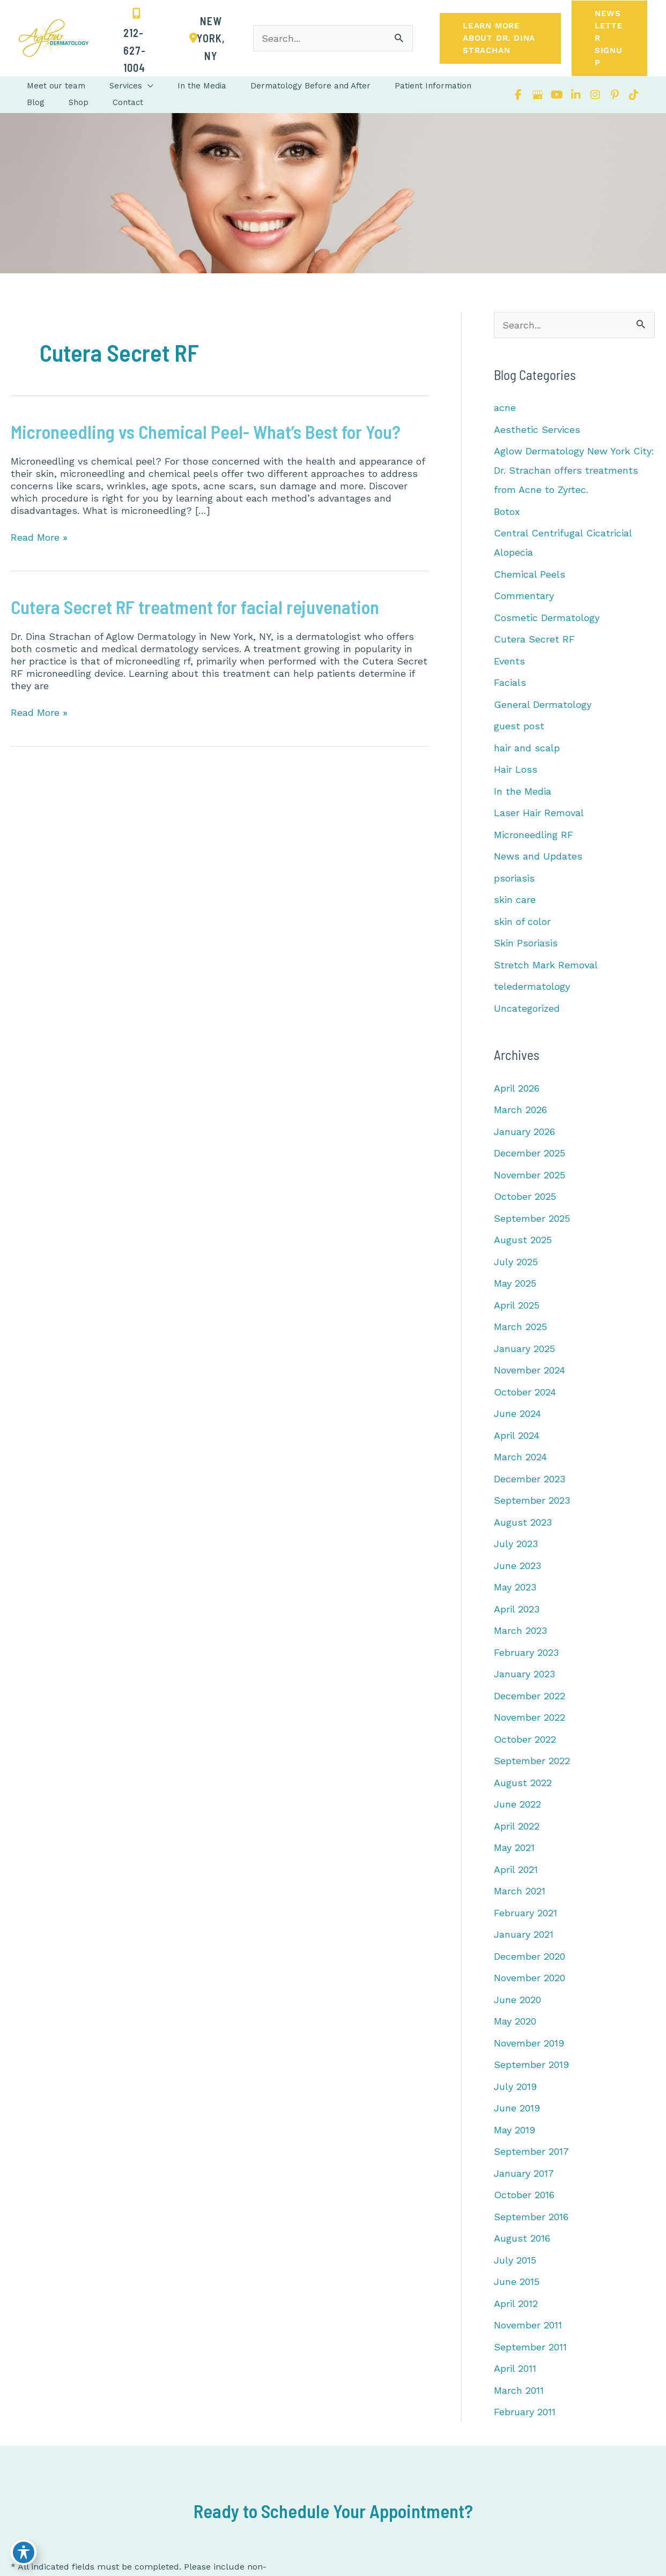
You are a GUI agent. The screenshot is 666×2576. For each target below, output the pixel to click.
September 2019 (531, 2064)
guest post (519, 725)
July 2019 (515, 2086)
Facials (510, 682)
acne (505, 407)
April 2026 (516, 1088)
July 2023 (516, 1543)
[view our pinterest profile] (614, 94)
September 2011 (530, 2347)
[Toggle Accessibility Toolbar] (23, 2552)
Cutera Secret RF (534, 639)
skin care (515, 899)
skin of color (522, 921)
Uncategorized (527, 1008)
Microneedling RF (533, 834)
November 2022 (529, 1717)
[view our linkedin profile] (576, 94)
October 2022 (525, 1739)
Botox (507, 511)
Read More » (39, 537)
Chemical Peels (529, 574)
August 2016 (522, 2238)
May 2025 (515, 1283)
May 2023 (515, 1587)
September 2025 (532, 1218)
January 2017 (524, 2173)
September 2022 (532, 1760)
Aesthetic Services (537, 429)
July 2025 (516, 1261)
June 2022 (517, 1804)
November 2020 (529, 1977)
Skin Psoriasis (526, 943)
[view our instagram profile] (595, 94)
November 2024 (529, 1370)
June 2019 (517, 2108)
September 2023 (532, 1500)
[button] (500, 38)
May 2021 (514, 1847)
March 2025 (520, 1326)
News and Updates (538, 856)
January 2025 (524, 1348)
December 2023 (529, 1478)
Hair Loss (515, 769)
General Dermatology (542, 704)
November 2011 (528, 2325)
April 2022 (516, 1826)
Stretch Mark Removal (546, 964)
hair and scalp (527, 747)
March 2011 (519, 2390)
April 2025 (516, 1305)
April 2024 (516, 1435)
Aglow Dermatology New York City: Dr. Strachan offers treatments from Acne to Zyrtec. (574, 470)
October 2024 (525, 1392)
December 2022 (529, 1695)
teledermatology (532, 986)
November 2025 (529, 1175)
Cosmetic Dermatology (547, 617)
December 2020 (529, 1956)
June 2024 (517, 1413)
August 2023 (523, 1522)
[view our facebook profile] (518, 94)
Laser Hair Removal (539, 812)
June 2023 (517, 1565)
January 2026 (524, 1131)
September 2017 (531, 2151)
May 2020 (515, 2021)
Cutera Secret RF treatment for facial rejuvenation (195, 607)
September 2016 (531, 2216)
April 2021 (516, 1869)
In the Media (522, 791)
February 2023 (526, 1652)
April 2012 (516, 2303)
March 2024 (520, 1456)
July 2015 (515, 2260)
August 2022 (523, 1782)
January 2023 (524, 1673)
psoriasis (514, 878)
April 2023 (516, 1609)
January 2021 (523, 1934)
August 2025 (523, 1239)
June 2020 (517, 1999)
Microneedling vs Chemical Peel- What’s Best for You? (206, 432)
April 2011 (515, 2368)
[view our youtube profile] (557, 94)
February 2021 (525, 1912)
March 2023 (520, 1630)
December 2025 (529, 1153)
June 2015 (516, 2281)
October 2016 (524, 2194)
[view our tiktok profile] (634, 94)
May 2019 (514, 2130)
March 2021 (519, 1890)
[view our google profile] (537, 94)
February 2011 (525, 2411)
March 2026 (520, 1109)
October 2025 (525, 1196)
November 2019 (529, 2043)
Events (509, 661)
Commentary (524, 595)
